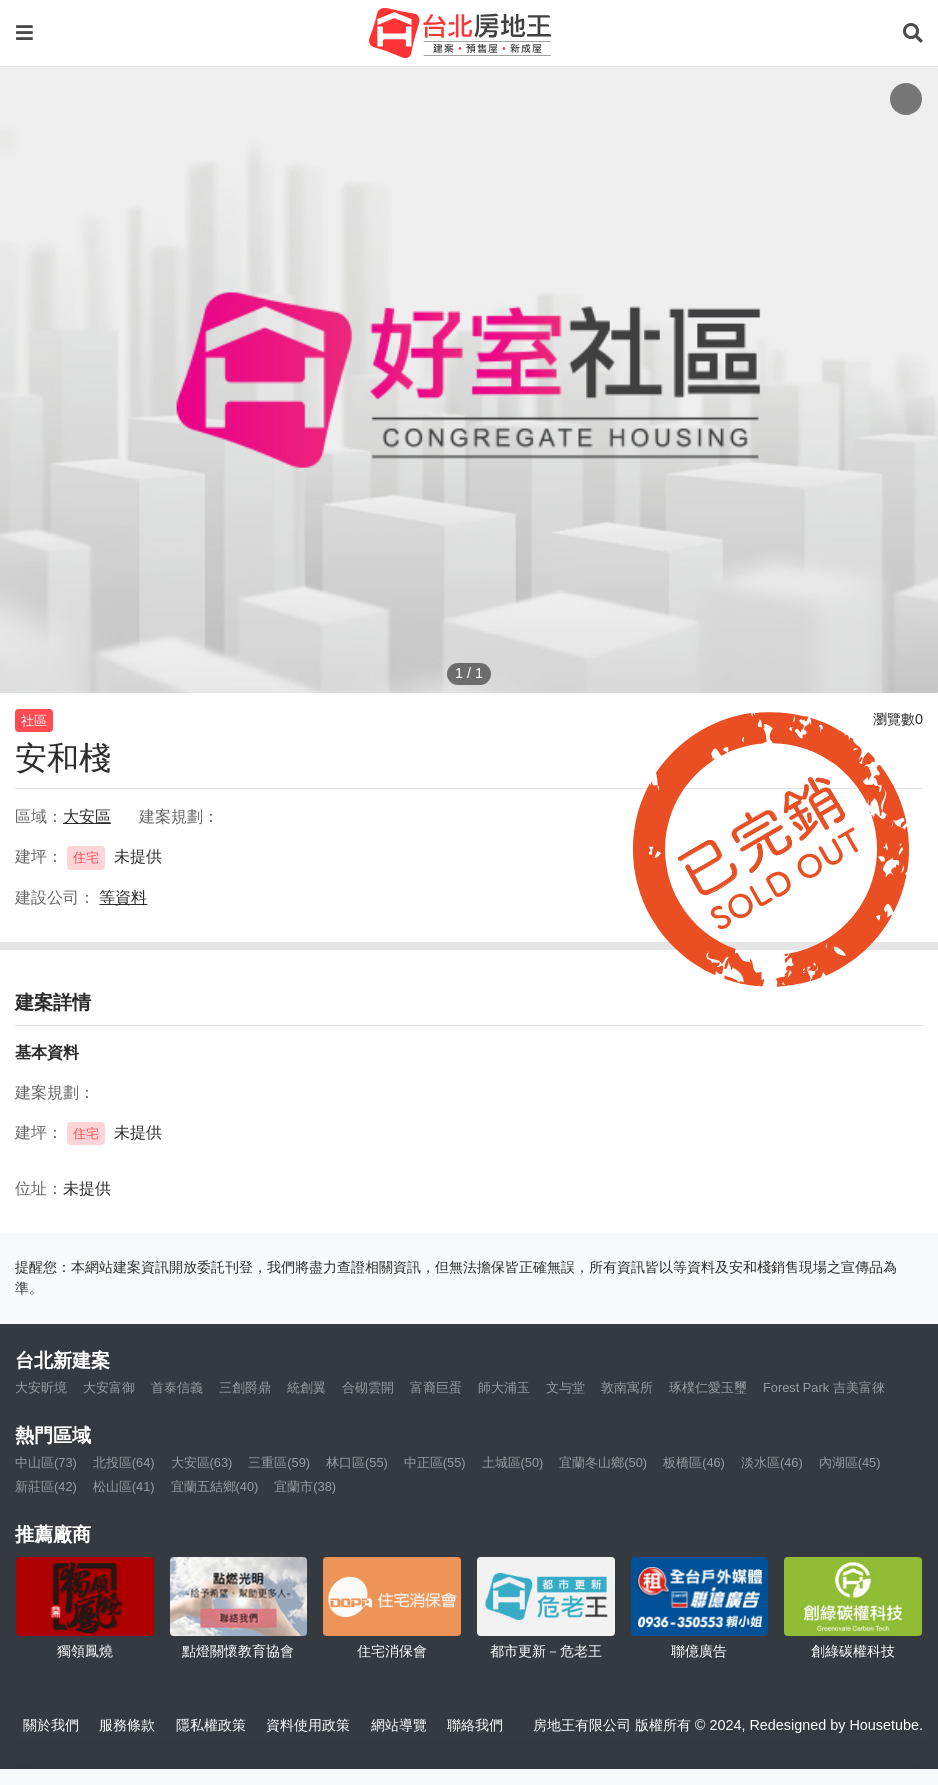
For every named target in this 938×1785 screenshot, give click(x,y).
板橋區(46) (694, 1462)
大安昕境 (41, 1387)
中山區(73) (46, 1462)
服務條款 (127, 1725)
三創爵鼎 (245, 1387)
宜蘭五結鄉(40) (215, 1486)
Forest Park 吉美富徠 (824, 1387)
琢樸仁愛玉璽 (708, 1387)
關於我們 (51, 1725)
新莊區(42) (46, 1486)
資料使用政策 (308, 1725)
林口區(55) (357, 1462)
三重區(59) (279, 1462)
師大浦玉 (504, 1387)
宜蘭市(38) (305, 1486)
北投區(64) (124, 1462)
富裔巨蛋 (436, 1387)
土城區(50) (513, 1462)
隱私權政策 (211, 1725)
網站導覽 (399, 1725)
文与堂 (565, 1387)
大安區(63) (202, 1462)
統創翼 (306, 1387)
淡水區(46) (772, 1462)
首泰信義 (177, 1387)
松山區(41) (124, 1486)
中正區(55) (435, 1462)
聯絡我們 (475, 1725)
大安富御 (109, 1387)
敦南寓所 (627, 1387)
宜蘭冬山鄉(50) (603, 1462)
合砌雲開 (368, 1387)
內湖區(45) (850, 1462)
